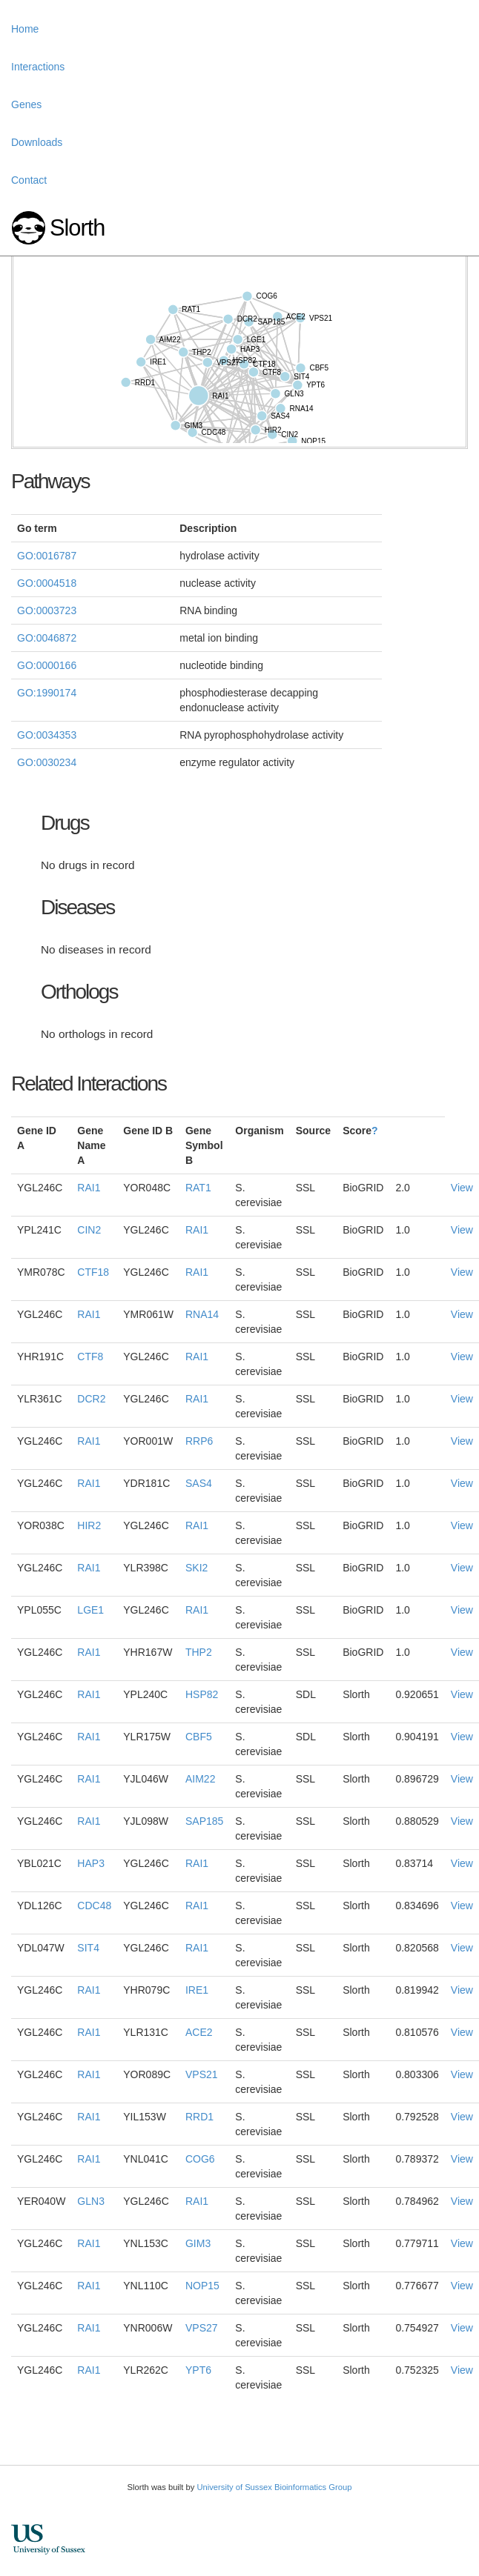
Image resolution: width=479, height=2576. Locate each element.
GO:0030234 (46, 762)
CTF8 (90, 1356)
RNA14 (202, 1314)
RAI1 (88, 1188)
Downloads (36, 142)
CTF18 (93, 1272)
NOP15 (202, 2286)
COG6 (200, 2159)
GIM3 (198, 2243)
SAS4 (198, 1483)
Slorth (77, 228)
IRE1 (196, 1990)
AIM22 (200, 1779)
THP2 (198, 1652)
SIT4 (88, 1948)
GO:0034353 (46, 735)
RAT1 (198, 1188)
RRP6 (199, 1441)
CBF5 (198, 1737)
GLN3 (91, 2201)
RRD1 (199, 2117)
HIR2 (89, 1525)
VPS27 (201, 2328)
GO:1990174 (46, 693)
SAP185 (204, 1821)
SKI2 (196, 1568)
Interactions (38, 67)
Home (25, 29)
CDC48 (94, 1905)
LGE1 (90, 1610)
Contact (29, 180)
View (462, 1188)
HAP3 (91, 1863)
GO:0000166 (46, 665)
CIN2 (89, 1230)
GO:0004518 (46, 583)
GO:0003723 (46, 610)
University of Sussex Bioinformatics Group (273, 2487)
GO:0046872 (46, 638)
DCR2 (91, 1399)
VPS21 (201, 2074)
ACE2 (199, 2032)
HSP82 (201, 1694)
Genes (26, 104)
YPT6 (198, 2370)
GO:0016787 (46, 556)
